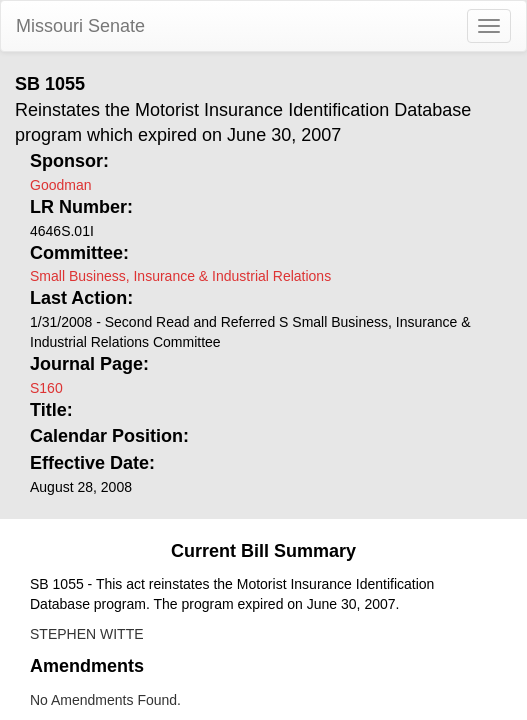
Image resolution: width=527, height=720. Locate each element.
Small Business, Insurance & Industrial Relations (180, 276)
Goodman (60, 185)
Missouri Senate (80, 26)
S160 (46, 388)
